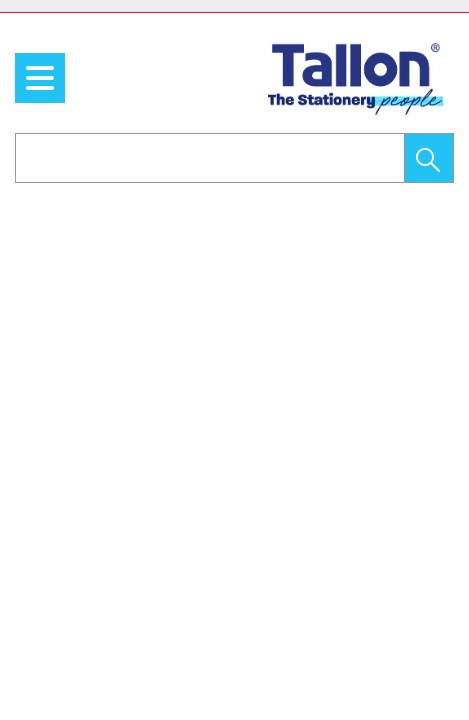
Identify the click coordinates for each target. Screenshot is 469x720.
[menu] (40, 78)
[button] (429, 158)
